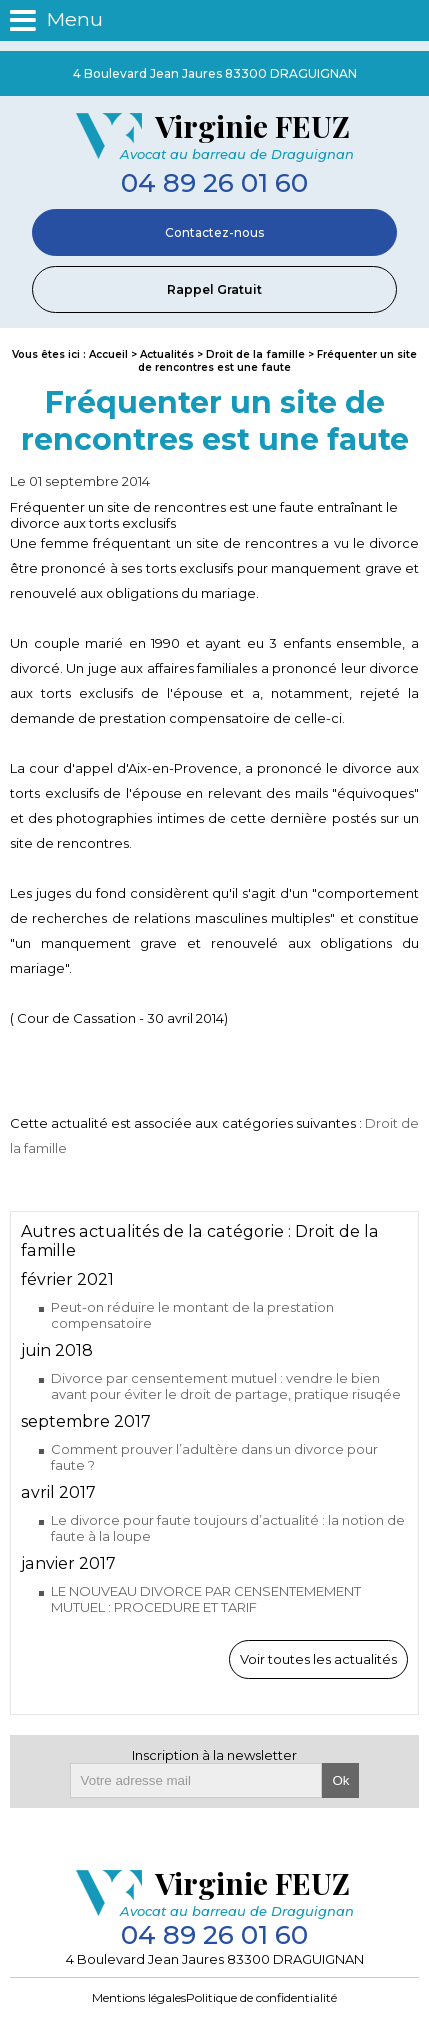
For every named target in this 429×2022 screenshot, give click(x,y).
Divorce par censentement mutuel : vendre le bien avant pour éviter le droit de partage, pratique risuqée (226, 1386)
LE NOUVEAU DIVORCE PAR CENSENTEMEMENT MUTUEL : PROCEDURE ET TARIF (206, 1599)
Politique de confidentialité (261, 1997)
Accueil (108, 354)
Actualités (167, 354)
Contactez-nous (214, 232)
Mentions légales (139, 1997)
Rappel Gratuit (214, 289)
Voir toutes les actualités (318, 1659)
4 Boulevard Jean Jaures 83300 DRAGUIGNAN (215, 73)
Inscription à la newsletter (214, 1755)
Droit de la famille (257, 354)
